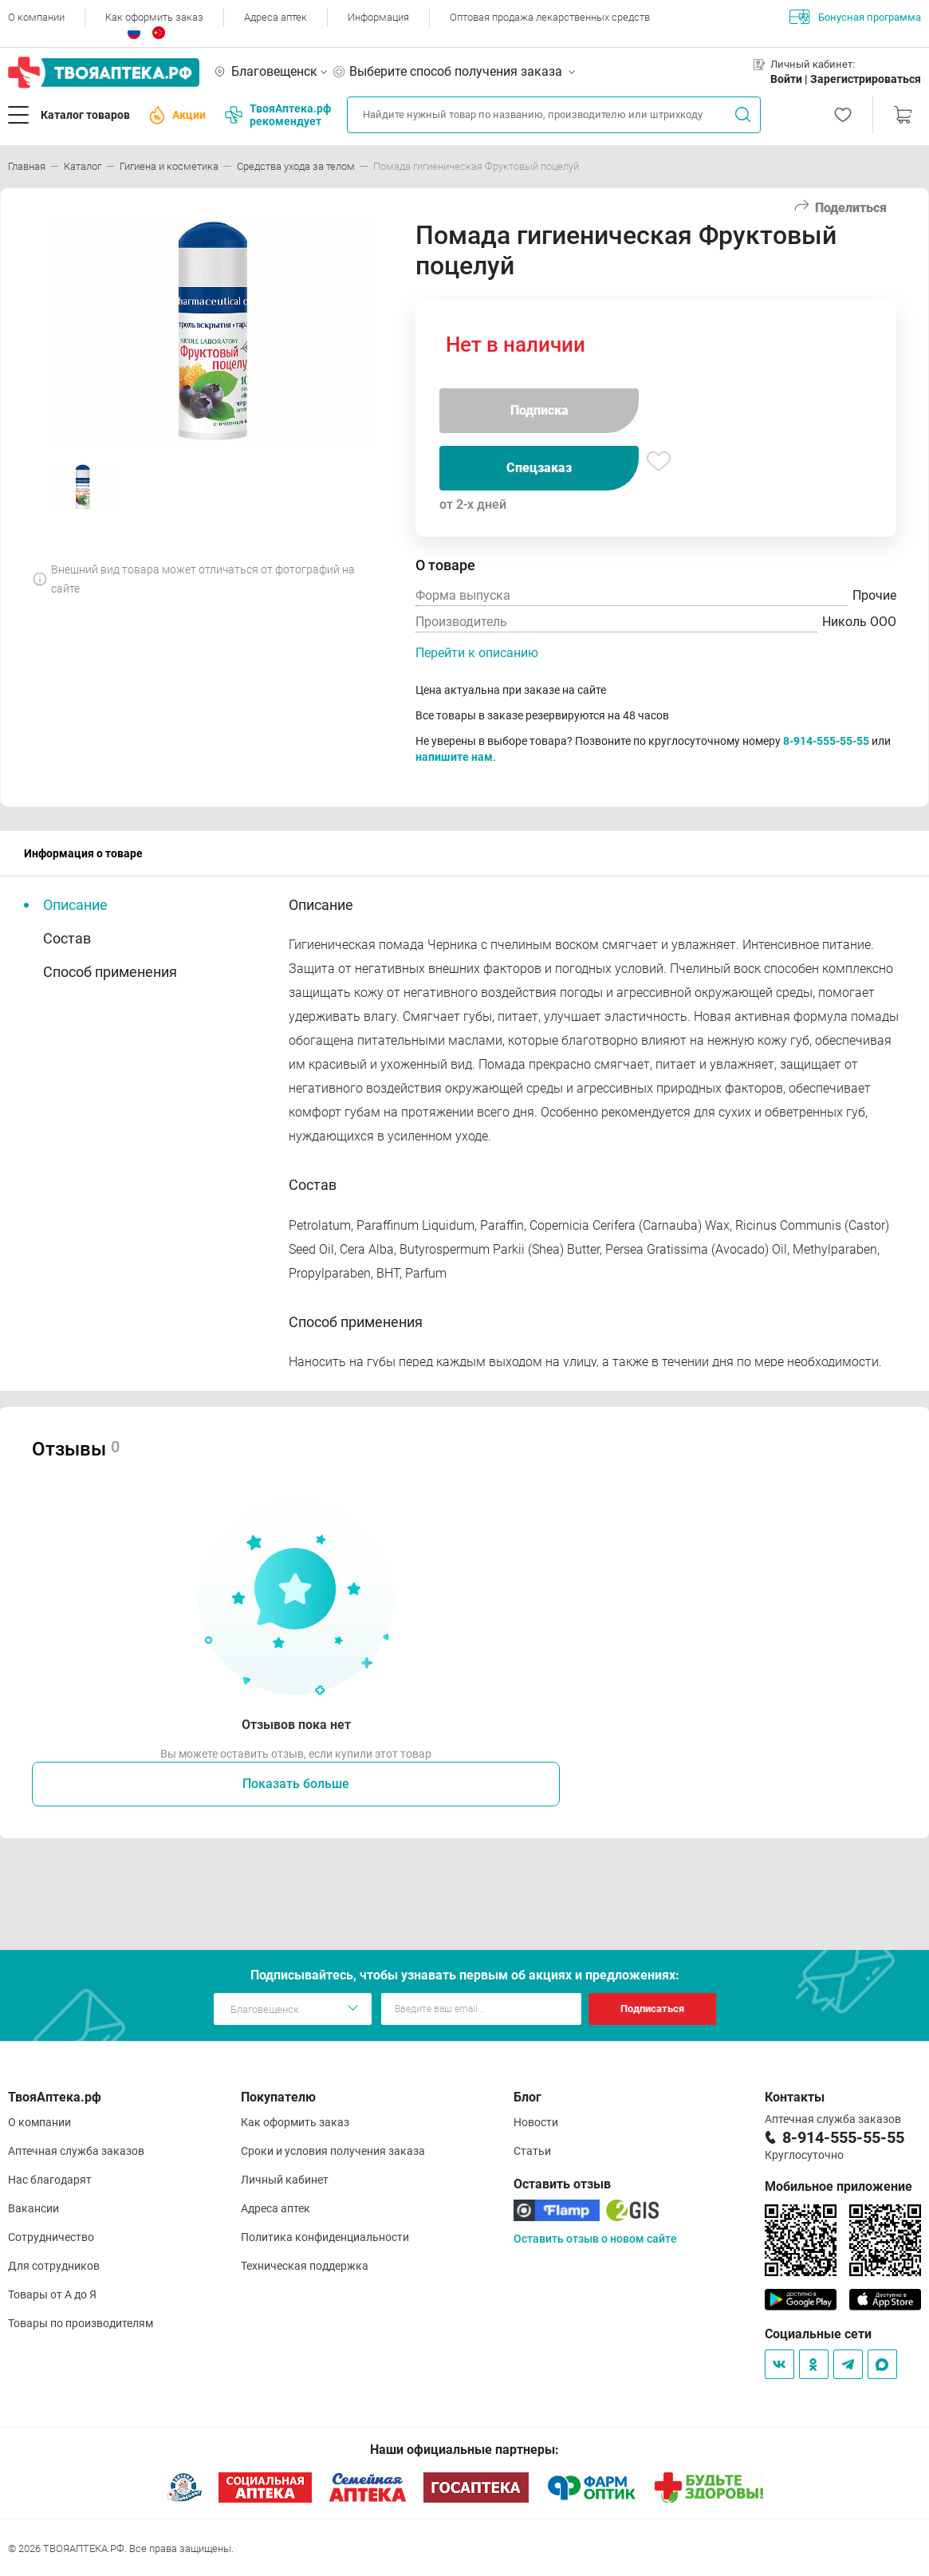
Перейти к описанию (476, 652)
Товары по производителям (80, 2323)
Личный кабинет (285, 2179)
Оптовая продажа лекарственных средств (550, 17)
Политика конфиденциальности (325, 2237)
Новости (536, 2122)
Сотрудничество (51, 2237)
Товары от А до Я (52, 2294)
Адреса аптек (275, 17)
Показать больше (295, 1783)
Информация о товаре (83, 853)
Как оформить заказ (154, 17)
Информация (378, 17)
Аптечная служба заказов (76, 2151)
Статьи (532, 2151)
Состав (67, 938)
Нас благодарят (50, 2179)
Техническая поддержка (304, 2265)
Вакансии (33, 2208)
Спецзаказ (539, 467)
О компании (36, 17)
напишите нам (454, 756)
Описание (75, 904)
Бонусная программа (855, 17)
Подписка (539, 410)
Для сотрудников (54, 2265)
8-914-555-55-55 (826, 741)
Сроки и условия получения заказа (333, 2151)
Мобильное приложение (838, 2186)
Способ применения (110, 971)
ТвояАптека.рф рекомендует (278, 115)
